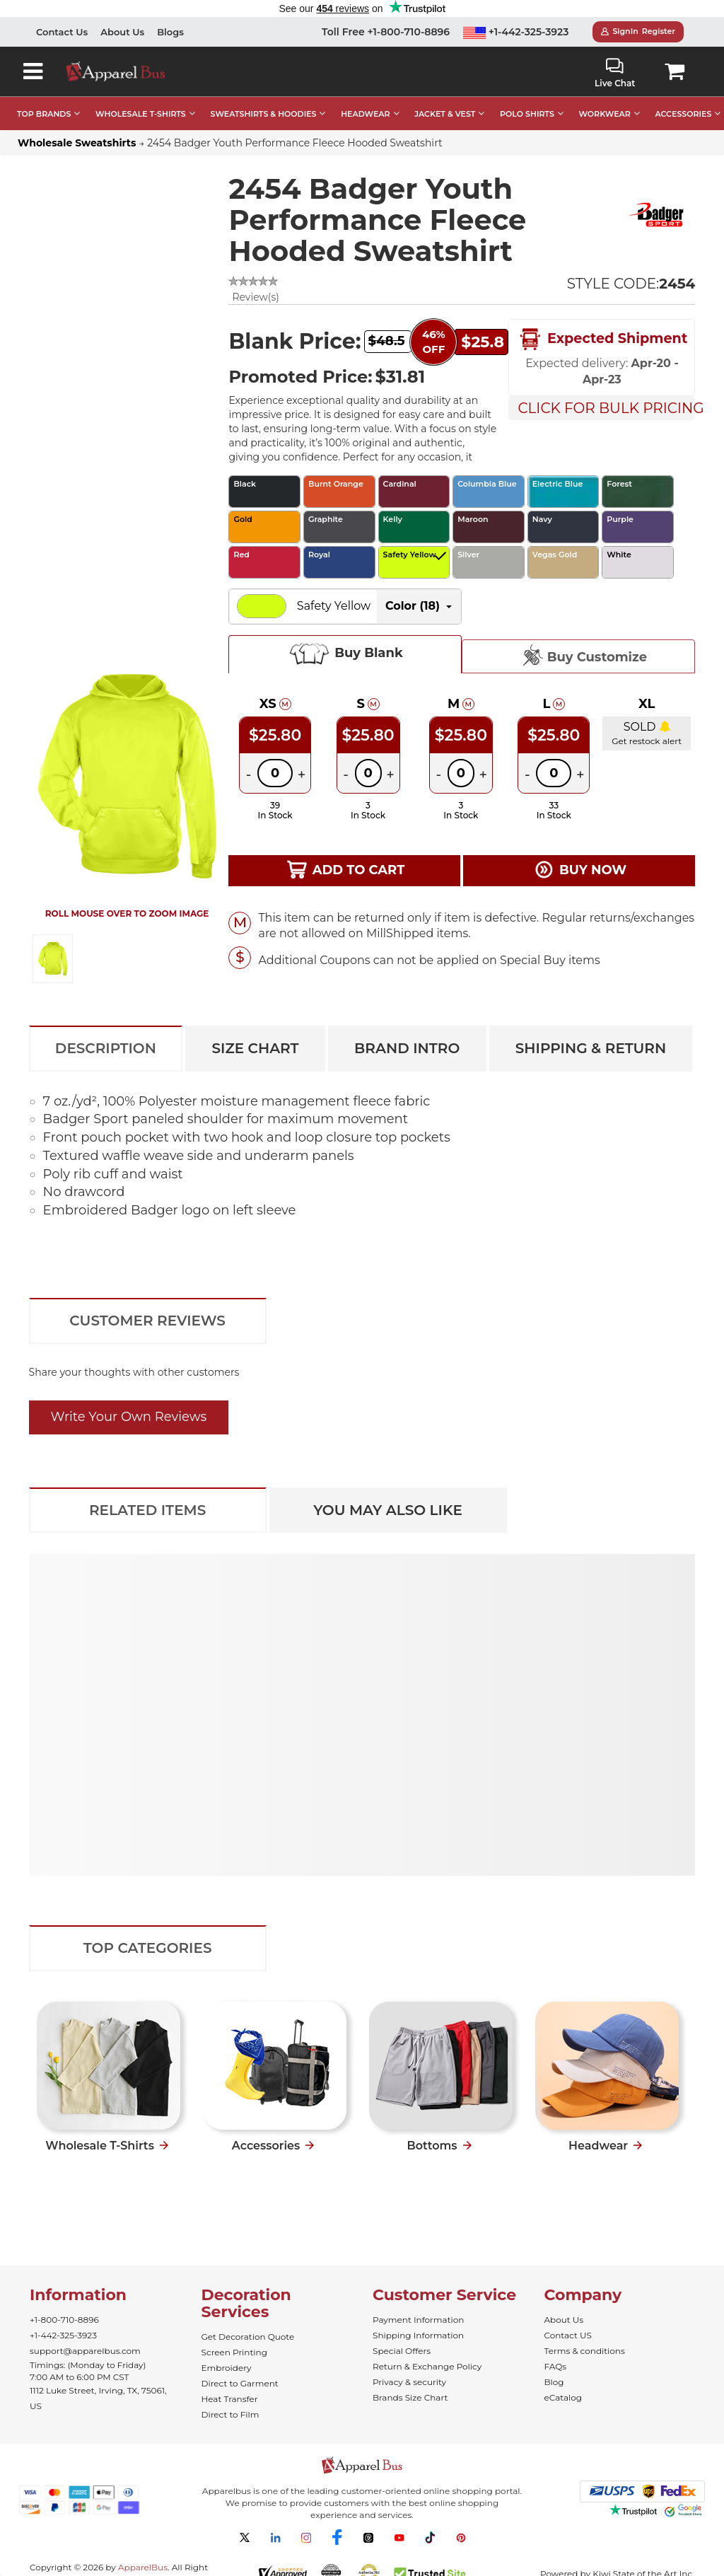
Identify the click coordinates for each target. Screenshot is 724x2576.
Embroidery (227, 2367)
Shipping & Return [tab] (590, 1048)
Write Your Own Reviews (129, 1417)
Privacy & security (409, 2382)
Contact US (568, 2335)
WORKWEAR (605, 114)
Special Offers (402, 2350)
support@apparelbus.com (85, 2350)
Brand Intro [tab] (407, 1048)
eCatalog (563, 2397)
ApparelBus (143, 2567)
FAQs (555, 2366)
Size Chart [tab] (254, 1048)
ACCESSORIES (683, 114)
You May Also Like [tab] (387, 1510)
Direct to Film (230, 2414)
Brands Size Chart (410, 2397)
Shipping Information (418, 2335)
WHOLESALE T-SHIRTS (140, 114)
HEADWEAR (365, 114)
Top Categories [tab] (147, 1947)
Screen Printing (234, 2352)
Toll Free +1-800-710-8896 (386, 31)
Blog (554, 2382)
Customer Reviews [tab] (147, 1320)
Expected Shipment (602, 339)
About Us (122, 31)
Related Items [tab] (147, 1510)
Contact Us (62, 31)
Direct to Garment (240, 2383)
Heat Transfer (230, 2399)
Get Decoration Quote (248, 2336)
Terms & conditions (584, 2350)
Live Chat (615, 73)
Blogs (170, 31)
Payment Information (418, 2319)
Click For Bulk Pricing (606, 408)
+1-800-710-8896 (64, 2319)
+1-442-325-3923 (516, 31)
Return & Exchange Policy (427, 2366)
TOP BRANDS (44, 114)
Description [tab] (105, 1048)
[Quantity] (275, 773)
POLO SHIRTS (527, 114)
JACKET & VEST (444, 114)
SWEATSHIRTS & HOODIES (263, 114)
